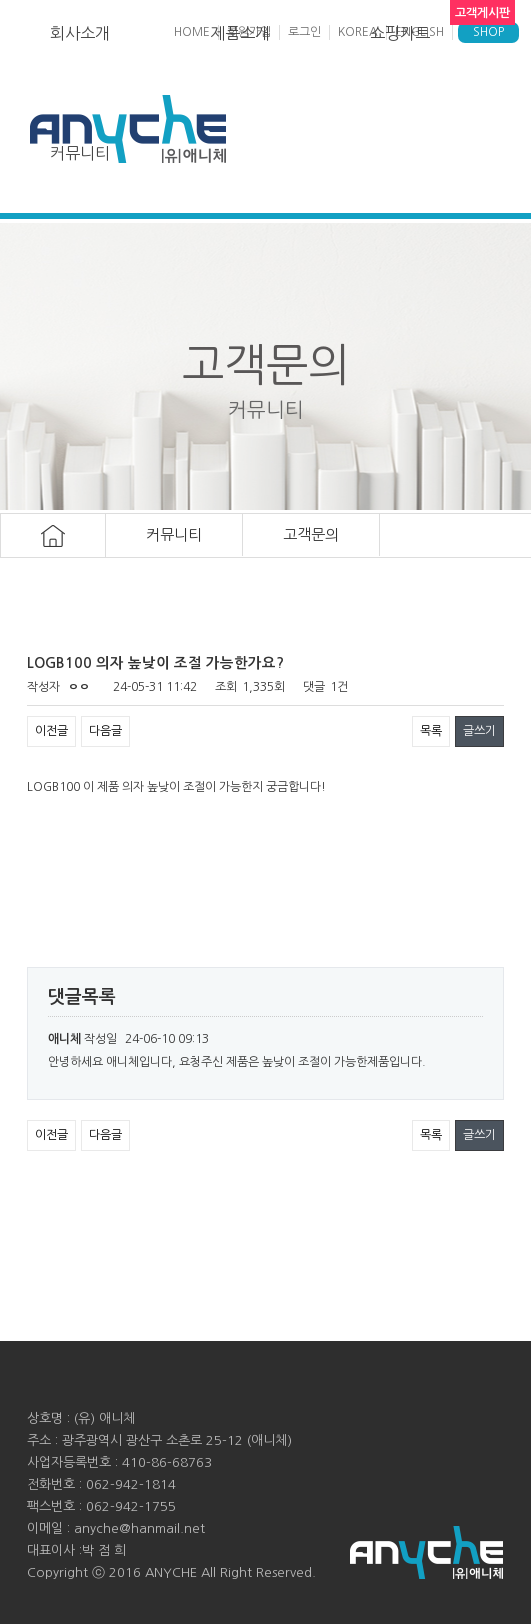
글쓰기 (479, 731)
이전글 (51, 731)
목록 (431, 731)
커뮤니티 (80, 153)
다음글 (105, 731)
